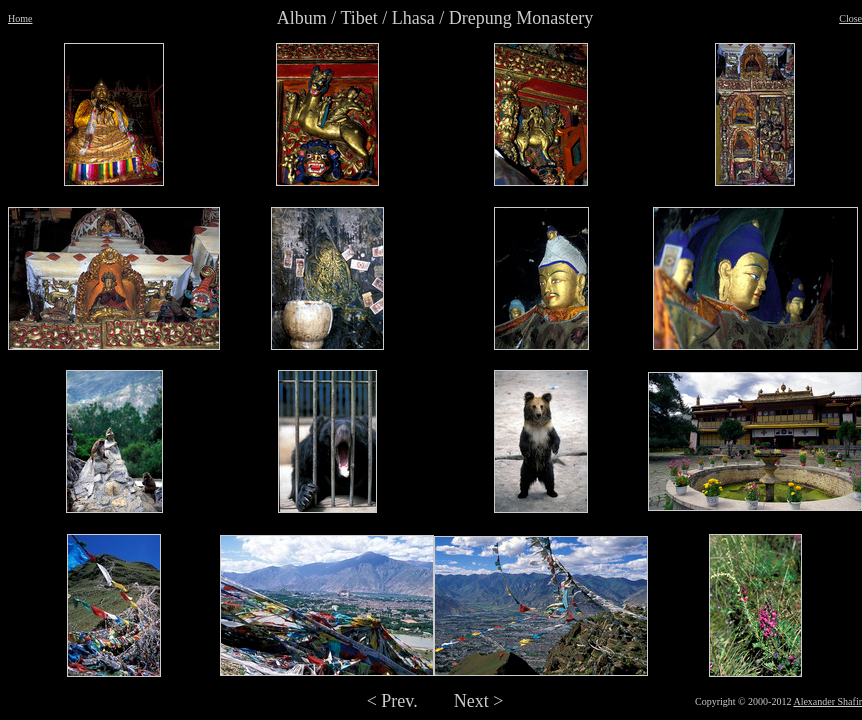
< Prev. (392, 701)
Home (20, 18)
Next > (479, 701)
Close (850, 18)
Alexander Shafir (827, 701)
